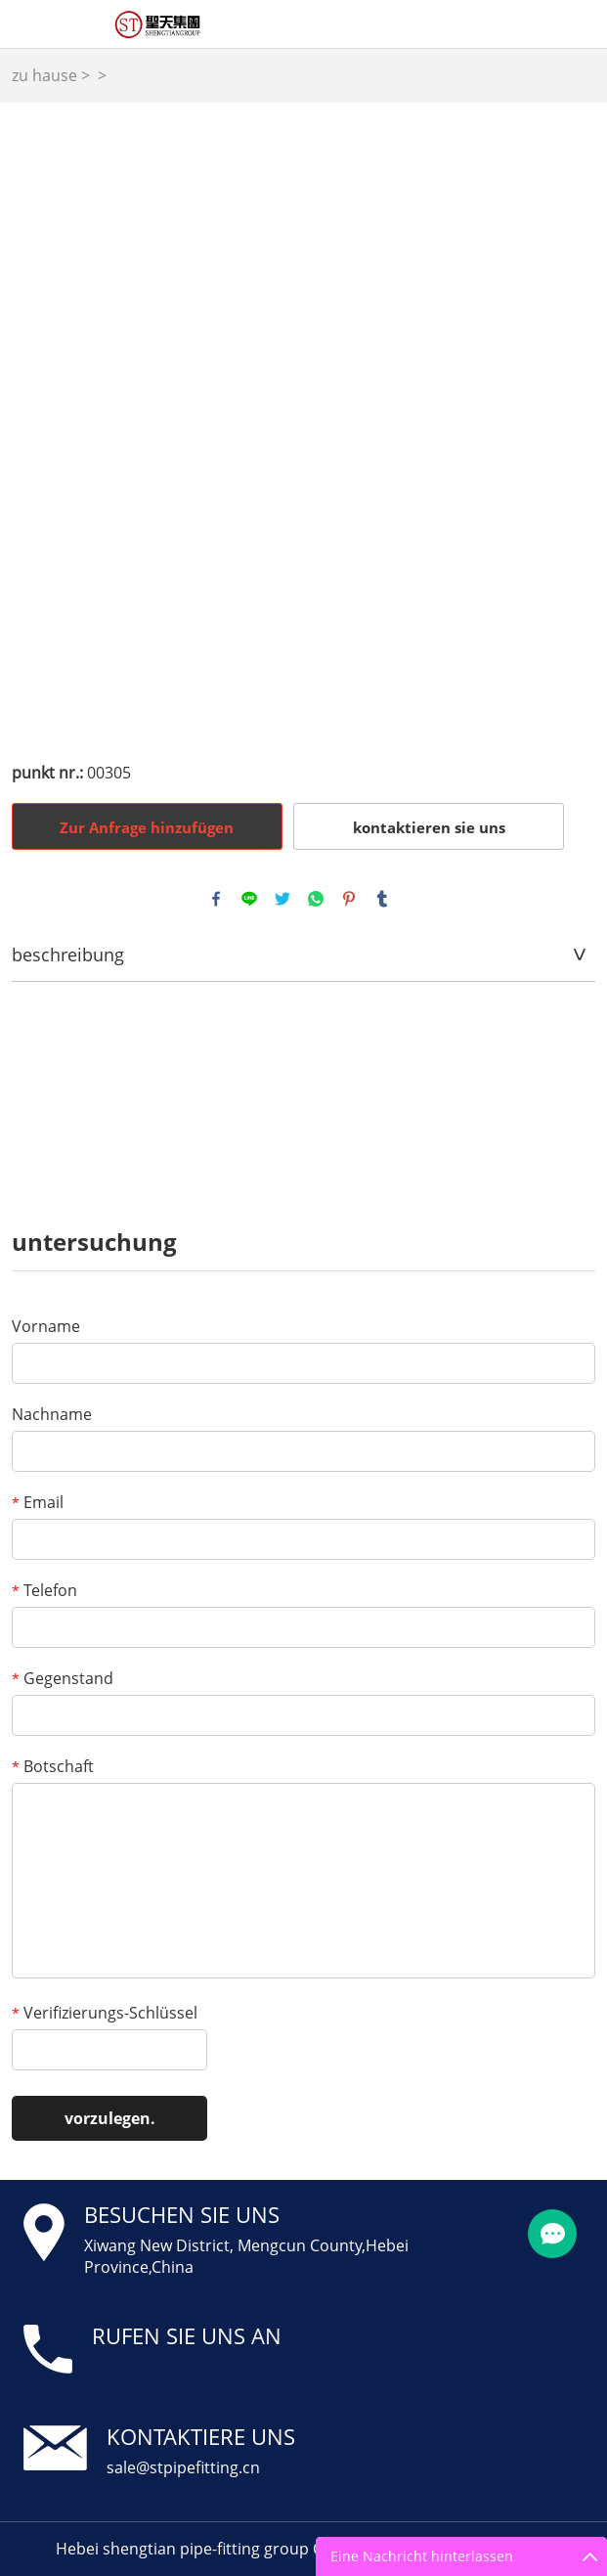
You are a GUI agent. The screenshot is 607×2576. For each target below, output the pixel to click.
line (249, 899)
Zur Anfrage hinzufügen (147, 827)
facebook (216, 899)
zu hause (44, 75)
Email (38, 1502)
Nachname (52, 1414)
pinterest (349, 899)
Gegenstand (62, 1678)
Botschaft (53, 1766)
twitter (282, 899)
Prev (38, 420)
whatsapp (315, 899)
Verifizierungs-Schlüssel (104, 2012)
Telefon (44, 1590)
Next (569, 420)
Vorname (46, 1326)
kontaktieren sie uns (429, 827)
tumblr (382, 899)
